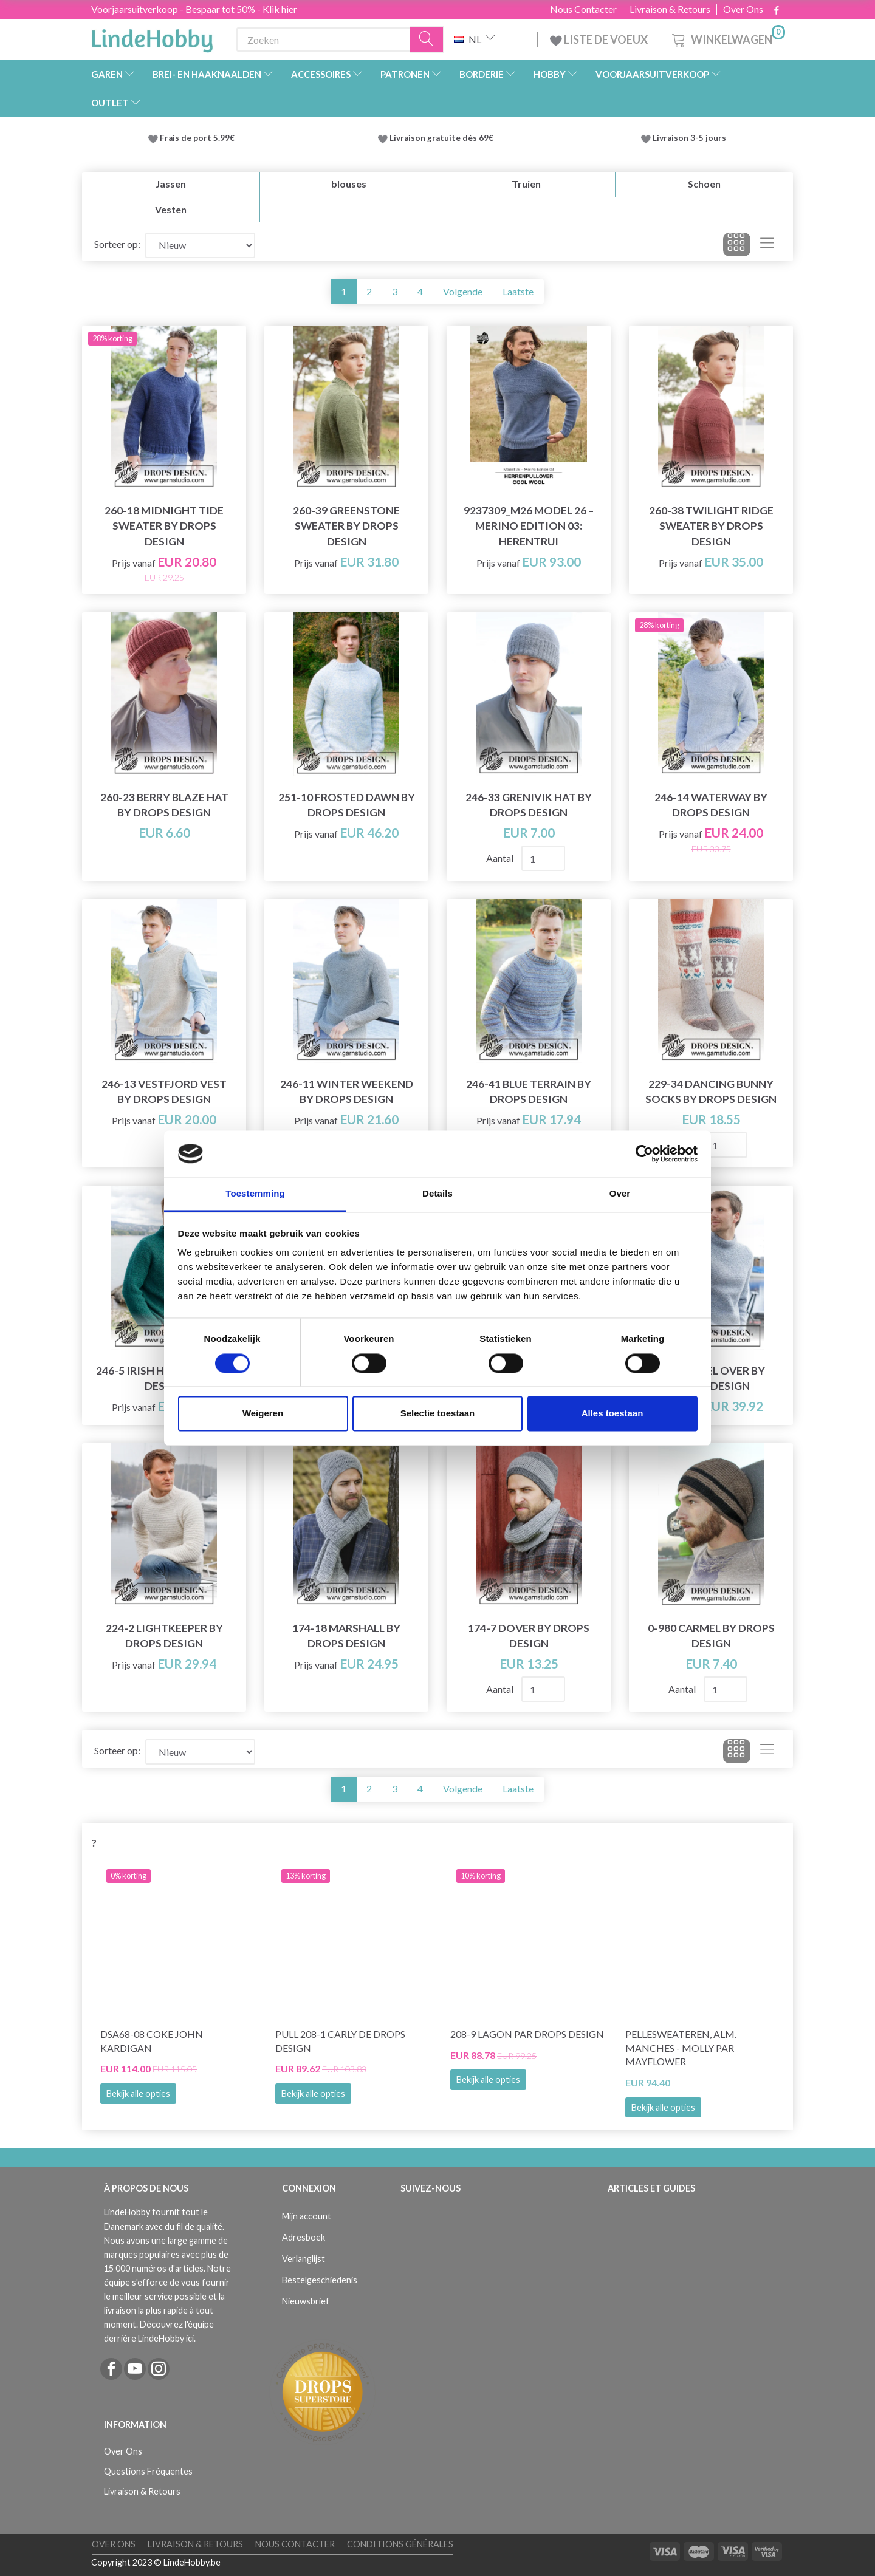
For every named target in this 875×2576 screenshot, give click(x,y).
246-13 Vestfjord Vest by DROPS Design (164, 1091)
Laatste (518, 291)
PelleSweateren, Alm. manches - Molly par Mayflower (680, 2048)
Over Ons (743, 9)
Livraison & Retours (670, 9)
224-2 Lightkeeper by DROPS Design (164, 1636)
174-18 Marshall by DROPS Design (346, 1636)
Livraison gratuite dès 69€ (443, 138)
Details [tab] (437, 1194)
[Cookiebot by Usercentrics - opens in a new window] (644, 1153)
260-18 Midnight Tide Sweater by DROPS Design (164, 525)
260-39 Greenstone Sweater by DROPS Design (346, 525)
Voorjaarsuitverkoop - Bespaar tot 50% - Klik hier (194, 9)
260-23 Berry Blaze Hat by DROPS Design (164, 805)
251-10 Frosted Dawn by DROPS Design (346, 805)
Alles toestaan (612, 1414)
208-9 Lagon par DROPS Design (527, 2034)
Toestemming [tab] (255, 1194)
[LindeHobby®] (152, 37)
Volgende (462, 291)
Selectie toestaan (437, 1414)
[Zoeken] (427, 39)
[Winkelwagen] (727, 37)
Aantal (500, 858)
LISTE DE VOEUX (600, 39)
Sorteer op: (117, 244)
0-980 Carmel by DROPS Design (711, 1636)
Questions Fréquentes (148, 2471)
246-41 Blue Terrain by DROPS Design (528, 1091)
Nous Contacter (583, 9)
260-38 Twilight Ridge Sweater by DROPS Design (711, 525)
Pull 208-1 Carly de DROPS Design (340, 2041)
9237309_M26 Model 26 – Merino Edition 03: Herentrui (529, 525)
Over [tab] (620, 1194)
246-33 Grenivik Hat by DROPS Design (528, 805)
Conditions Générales (400, 2544)
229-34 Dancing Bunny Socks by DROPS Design (711, 1091)
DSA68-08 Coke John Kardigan (151, 2041)
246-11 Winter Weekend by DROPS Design (346, 1091)
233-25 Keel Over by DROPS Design (711, 1378)
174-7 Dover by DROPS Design (528, 1636)
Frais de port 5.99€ (197, 138)
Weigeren (262, 1414)
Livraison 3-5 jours (689, 138)
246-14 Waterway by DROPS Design (710, 805)
